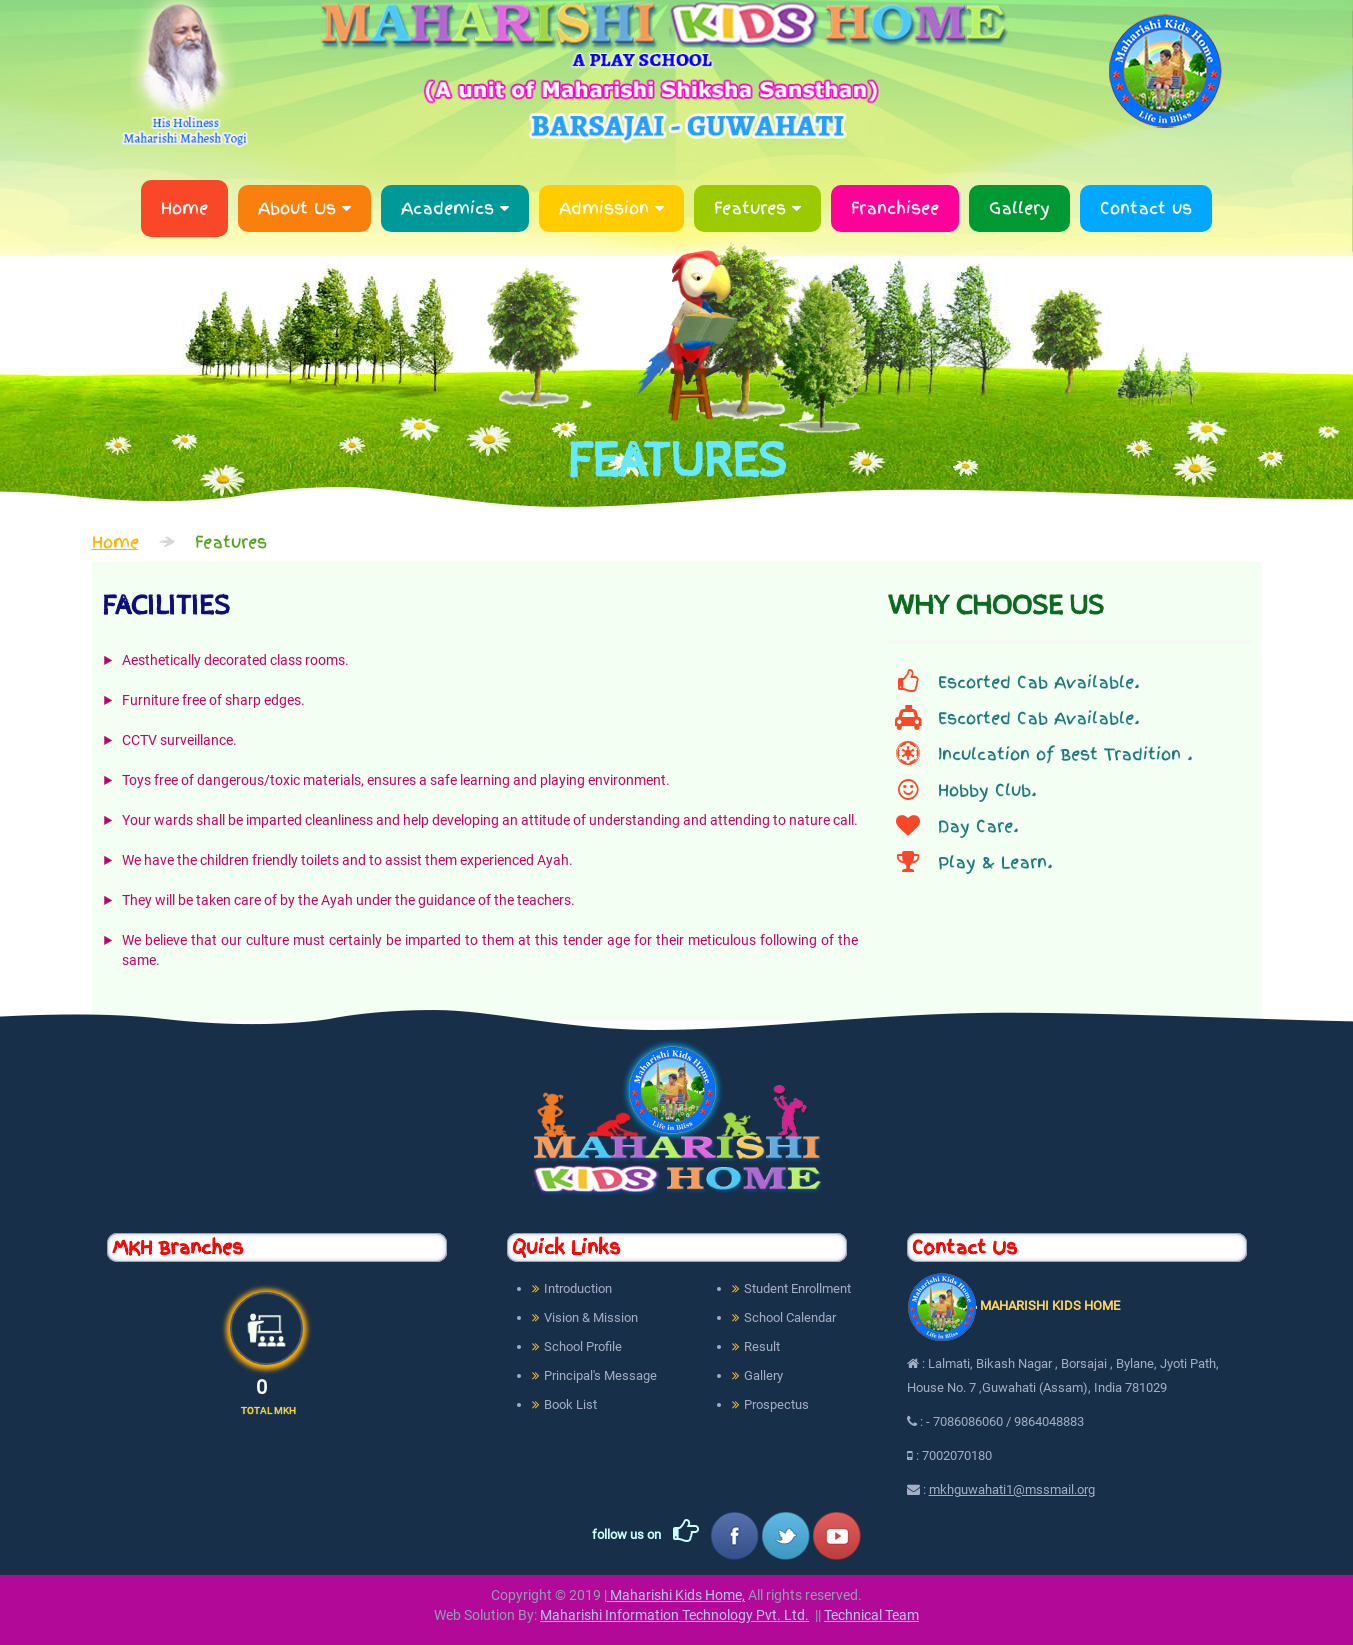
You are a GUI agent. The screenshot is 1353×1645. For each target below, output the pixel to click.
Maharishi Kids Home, (676, 1595)
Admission (611, 208)
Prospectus (776, 1404)
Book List (570, 1404)
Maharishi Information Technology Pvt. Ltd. (674, 1615)
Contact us (1146, 208)
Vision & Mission (591, 1317)
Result (762, 1346)
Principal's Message (600, 1375)
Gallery (1019, 208)
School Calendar (790, 1317)
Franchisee (895, 208)
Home (184, 208)
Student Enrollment (797, 1288)
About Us (304, 208)
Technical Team (871, 1615)
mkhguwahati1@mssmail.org (1012, 1489)
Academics (455, 208)
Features (757, 208)
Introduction (578, 1288)
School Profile (583, 1346)
